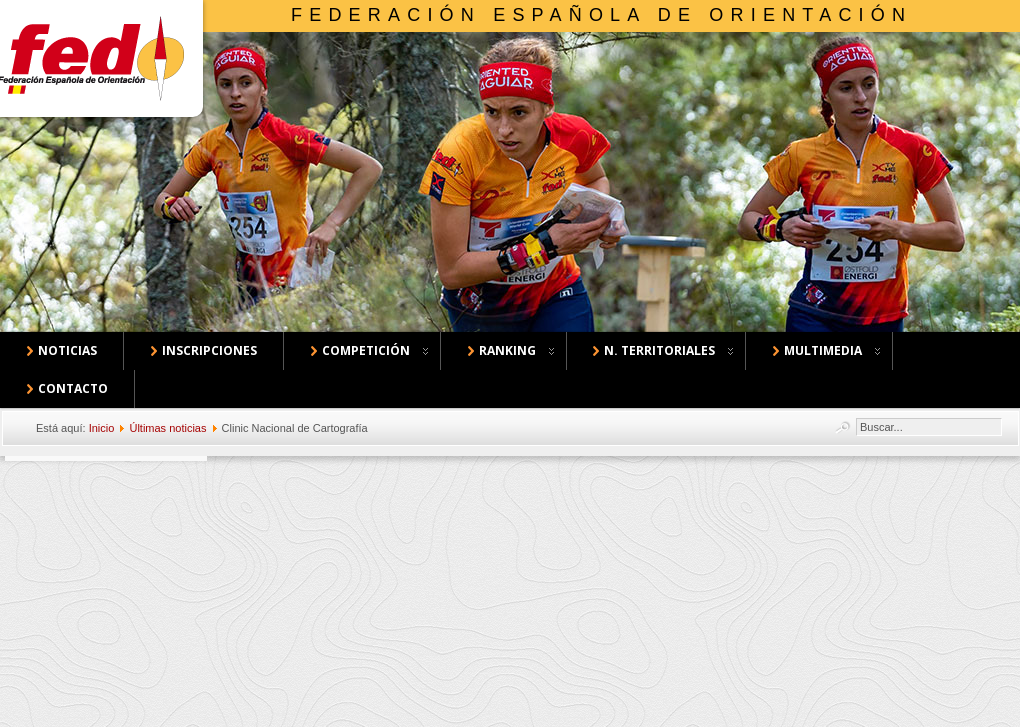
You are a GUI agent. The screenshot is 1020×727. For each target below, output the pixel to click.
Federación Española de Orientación (601, 15)
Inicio (102, 428)
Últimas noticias (167, 428)
